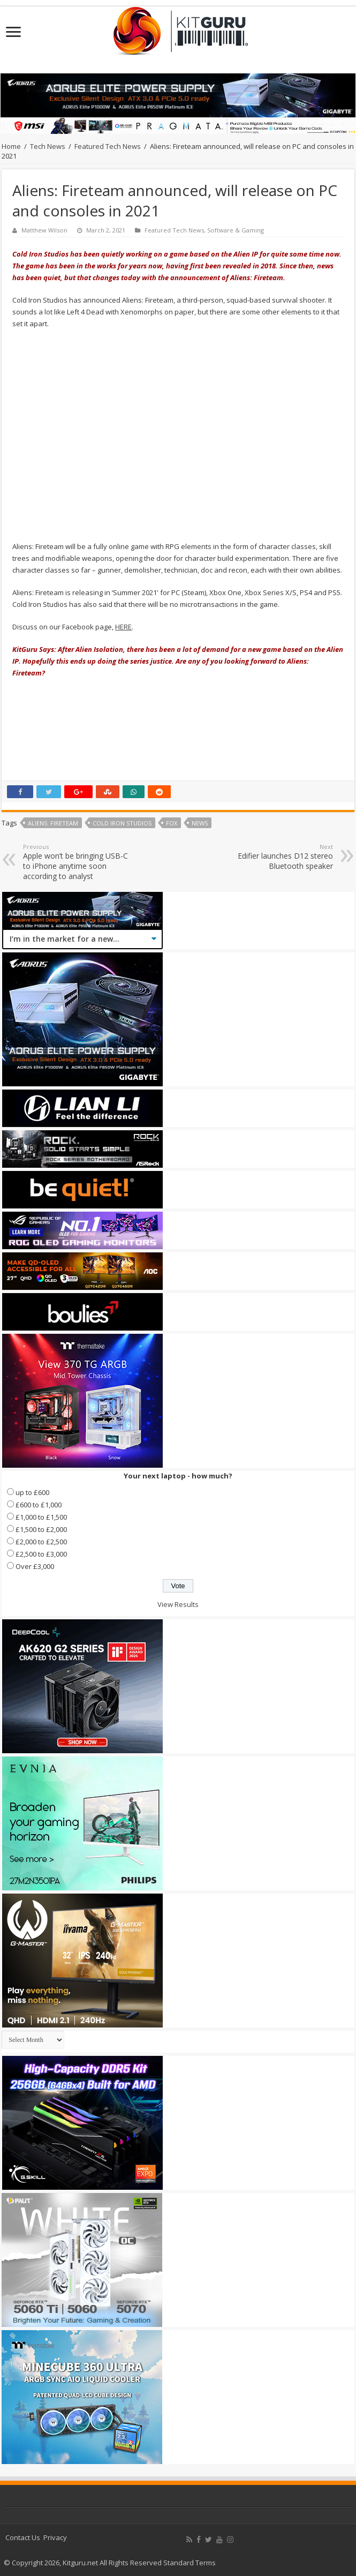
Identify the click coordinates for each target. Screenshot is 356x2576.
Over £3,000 (35, 1566)
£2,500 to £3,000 (41, 1554)
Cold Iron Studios (122, 823)
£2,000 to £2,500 (41, 1541)
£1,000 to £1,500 (41, 1517)
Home (11, 146)
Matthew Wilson (44, 230)
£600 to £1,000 (39, 1504)
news (200, 823)
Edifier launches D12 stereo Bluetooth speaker (278, 857)
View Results (178, 1604)
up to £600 (32, 1492)
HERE (123, 627)
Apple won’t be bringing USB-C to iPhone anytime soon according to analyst (78, 862)
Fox (171, 823)
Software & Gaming (235, 230)
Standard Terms (189, 2562)
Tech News (47, 146)
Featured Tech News (107, 146)
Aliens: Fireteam (53, 823)
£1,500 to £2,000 (41, 1529)
